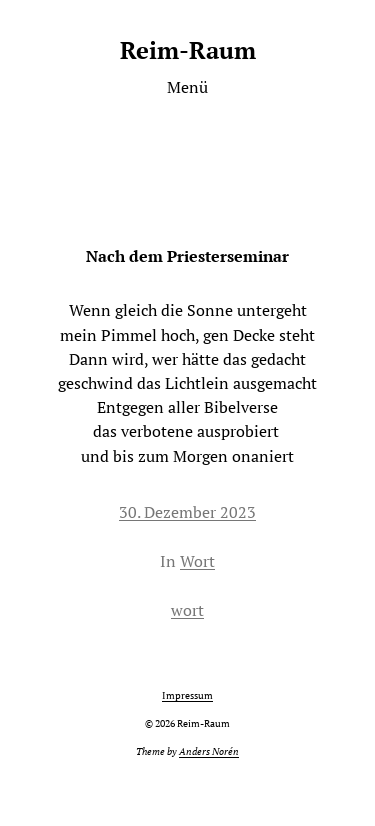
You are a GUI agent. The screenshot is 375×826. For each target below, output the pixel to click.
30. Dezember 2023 (187, 512)
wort (187, 610)
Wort (197, 561)
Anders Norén (209, 751)
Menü (187, 87)
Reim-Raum (188, 50)
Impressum (187, 695)
